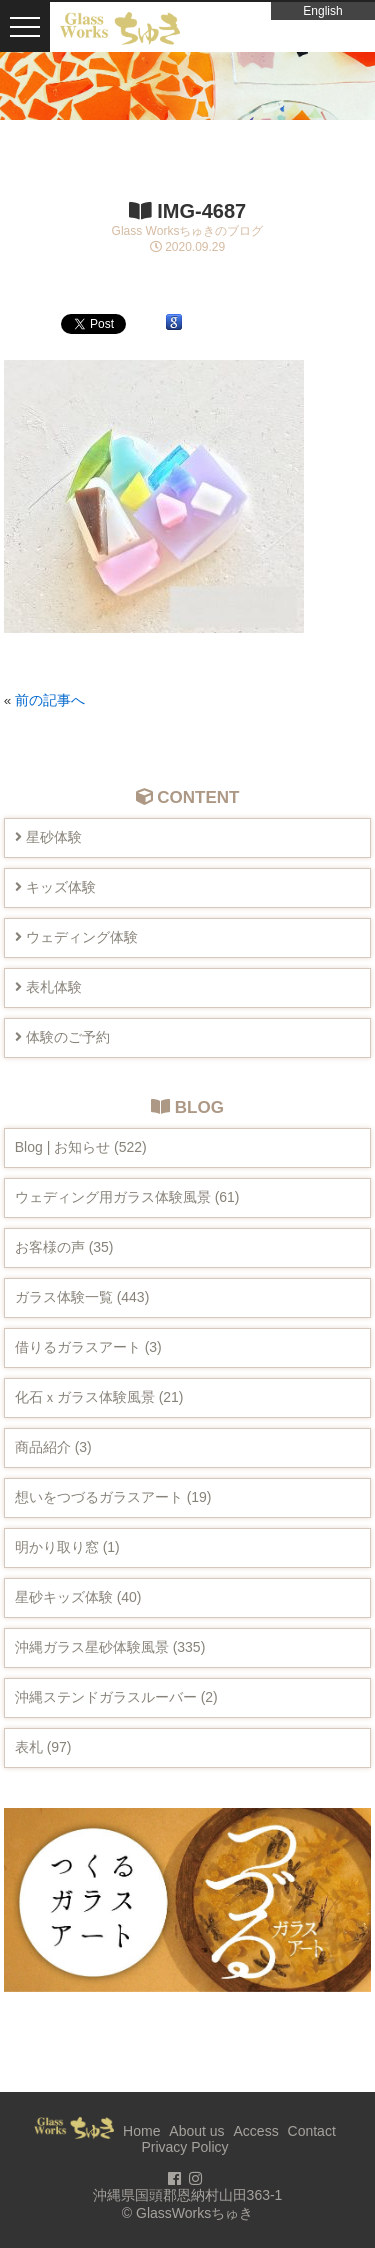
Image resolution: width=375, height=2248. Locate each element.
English (322, 11)
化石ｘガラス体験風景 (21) (99, 1397)
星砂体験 (48, 837)
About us (196, 2131)
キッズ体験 (55, 887)
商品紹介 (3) (53, 1447)
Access (256, 2131)
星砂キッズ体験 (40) (78, 1597)
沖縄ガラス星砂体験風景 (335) (110, 1647)
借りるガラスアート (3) (88, 1347)
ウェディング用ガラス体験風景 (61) (127, 1197)
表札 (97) (43, 1747)
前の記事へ (50, 700)
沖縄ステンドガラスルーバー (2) (116, 1697)
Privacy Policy (184, 2147)
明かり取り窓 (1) (67, 1547)
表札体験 (48, 987)
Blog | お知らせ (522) (81, 1147)
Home (141, 2131)
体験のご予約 (62, 1037)
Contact (312, 2131)
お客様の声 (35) (64, 1247)
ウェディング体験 (76, 937)
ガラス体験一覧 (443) (82, 1297)
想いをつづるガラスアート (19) (113, 1497)
